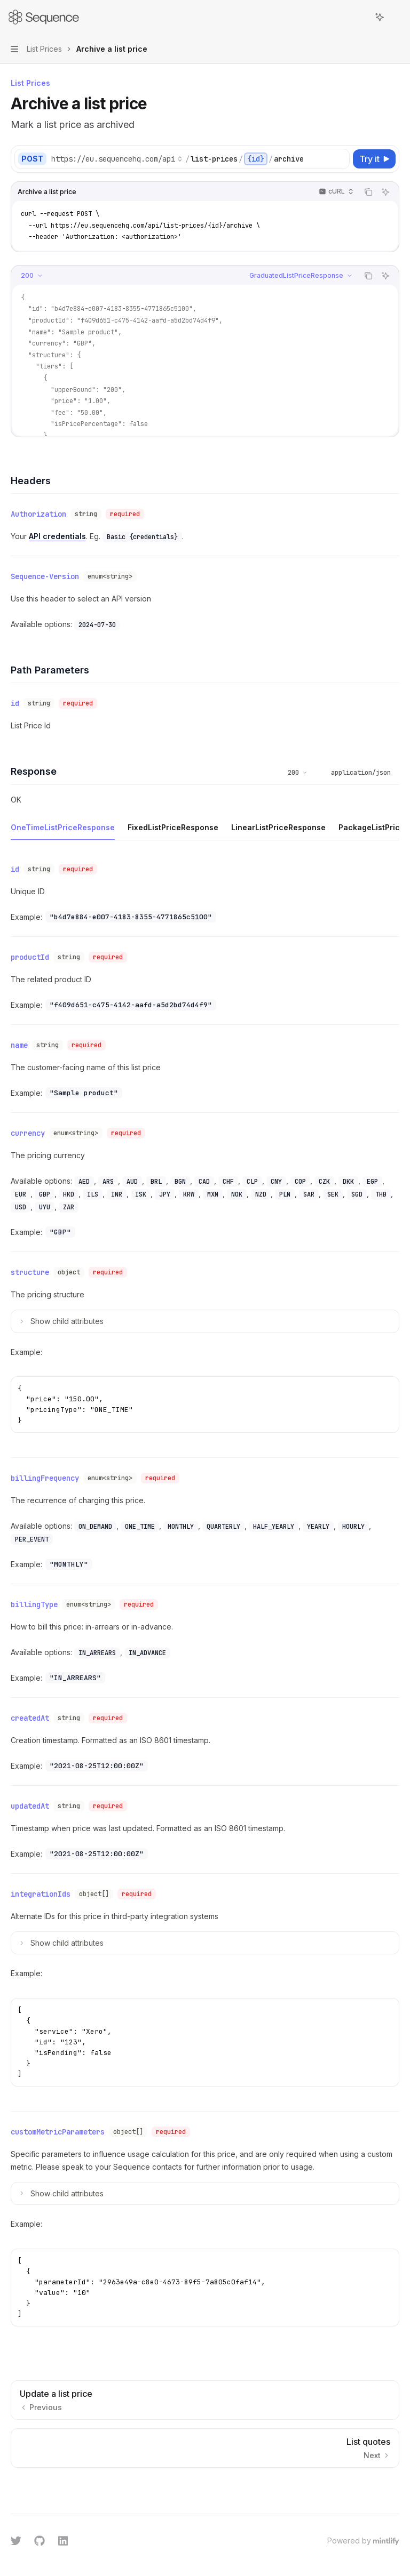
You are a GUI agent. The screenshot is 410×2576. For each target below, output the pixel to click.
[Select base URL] (117, 159)
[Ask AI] (385, 192)
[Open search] (359, 17)
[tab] (63, 820)
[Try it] (374, 158)
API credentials (57, 534)
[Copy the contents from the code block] (368, 192)
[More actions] (396, 17)
